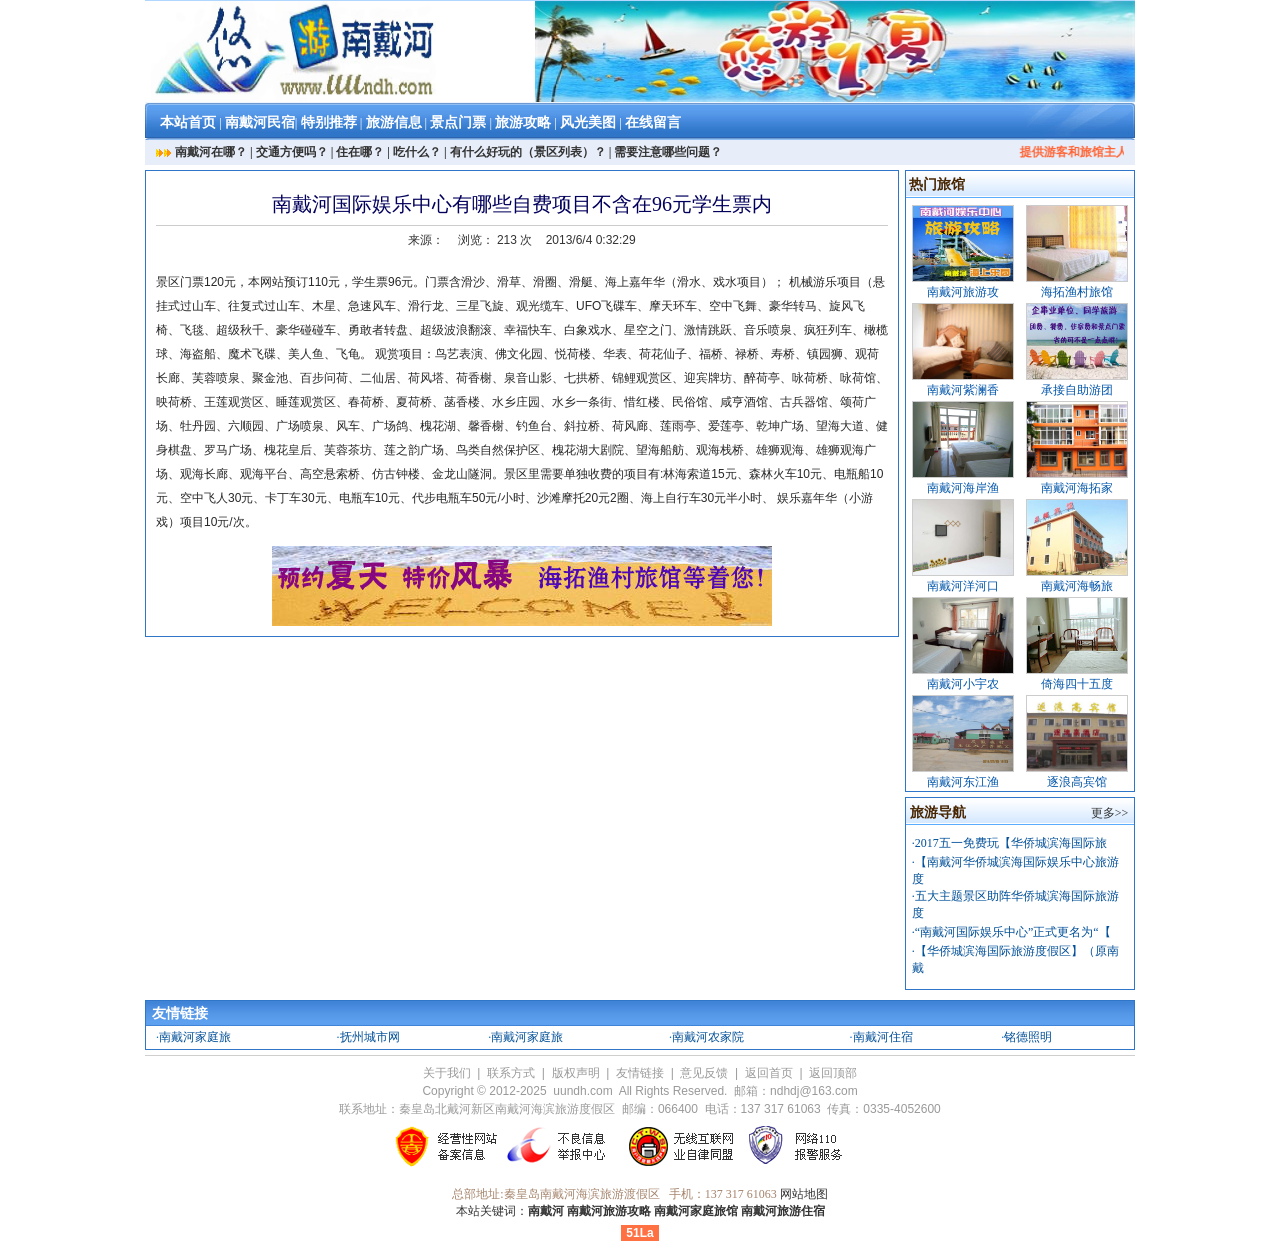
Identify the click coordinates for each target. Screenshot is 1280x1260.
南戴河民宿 (260, 122)
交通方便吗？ (292, 152)
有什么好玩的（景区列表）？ (528, 152)
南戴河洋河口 (963, 586)
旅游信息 (394, 122)
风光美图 (588, 122)
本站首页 (188, 122)
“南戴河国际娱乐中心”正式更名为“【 (1013, 932)
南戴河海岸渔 (963, 488)
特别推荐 (329, 122)
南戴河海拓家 (1077, 488)
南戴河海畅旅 (1077, 586)
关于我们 (447, 1073)
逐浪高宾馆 (1077, 782)
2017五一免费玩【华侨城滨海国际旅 (1011, 843)
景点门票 (458, 122)
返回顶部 (833, 1073)
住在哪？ (360, 152)
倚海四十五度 (1077, 684)
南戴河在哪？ (211, 152)
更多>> (1110, 813)
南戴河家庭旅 (195, 1037)
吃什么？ (417, 152)
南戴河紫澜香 (963, 390)
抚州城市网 (370, 1037)
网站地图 (804, 1194)
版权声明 (576, 1073)
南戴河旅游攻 (963, 292)
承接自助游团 (1077, 390)
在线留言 (653, 122)
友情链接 (640, 1073)
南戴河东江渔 (963, 782)
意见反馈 (704, 1073)
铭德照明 (1028, 1037)
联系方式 (511, 1073)
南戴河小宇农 (963, 684)
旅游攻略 (523, 122)
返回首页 (769, 1073)
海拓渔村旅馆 (1077, 292)
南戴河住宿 (883, 1037)
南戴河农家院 (708, 1037)
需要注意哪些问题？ (668, 152)
